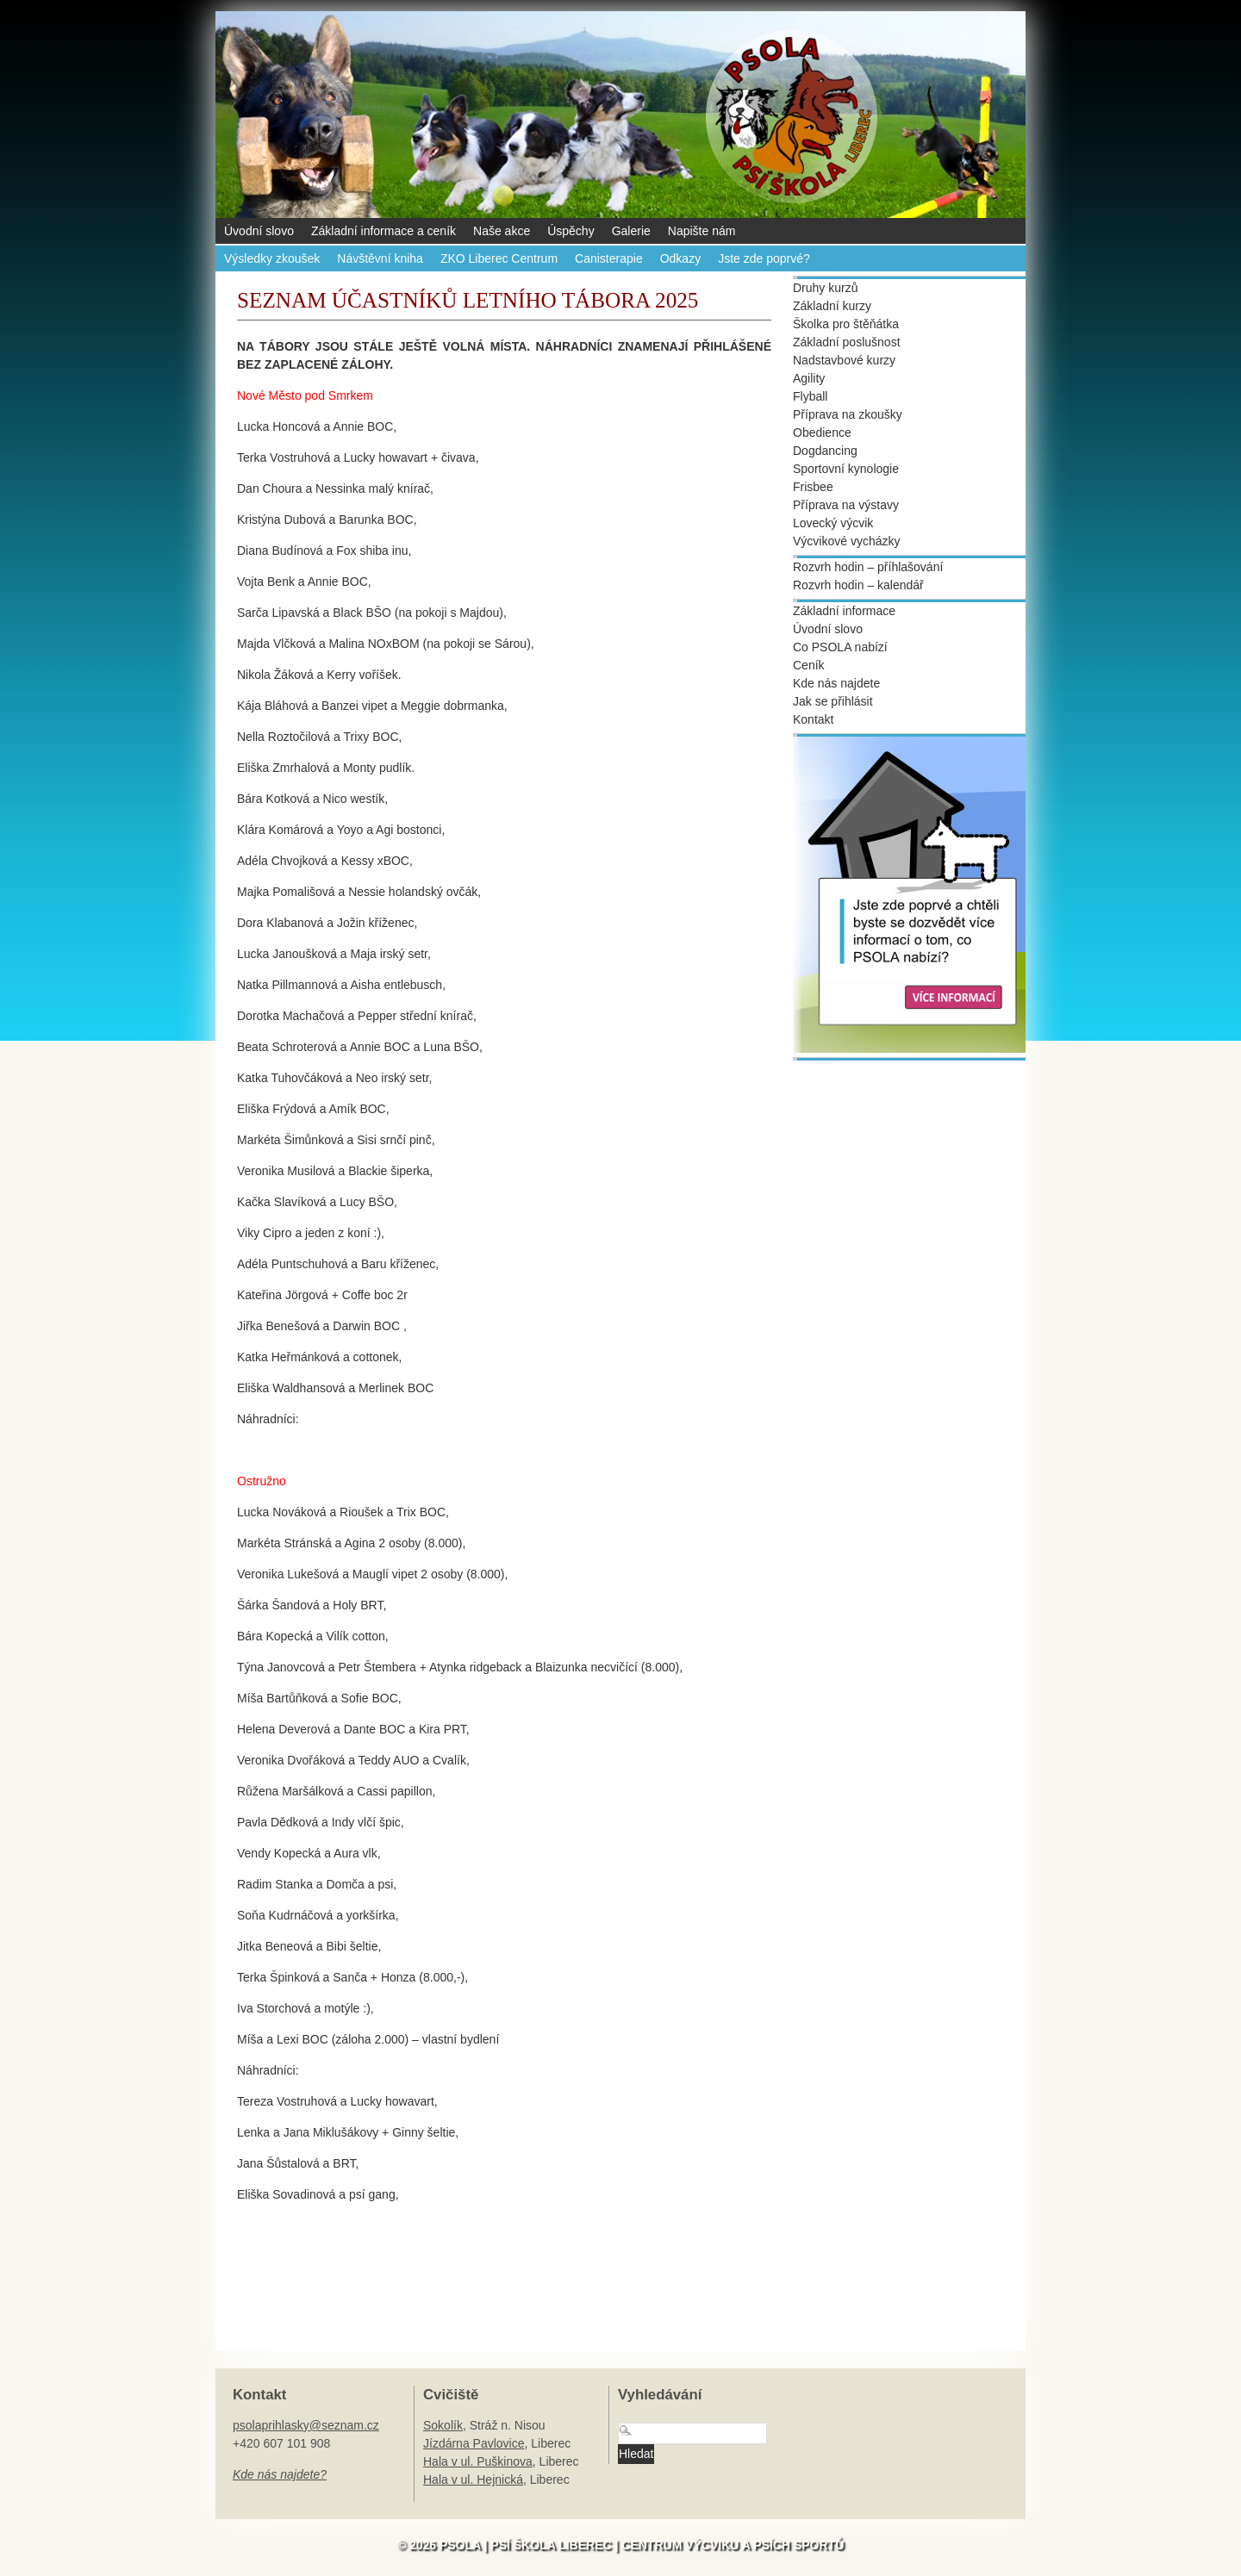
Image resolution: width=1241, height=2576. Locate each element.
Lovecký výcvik (833, 523)
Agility (809, 378)
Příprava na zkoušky (847, 414)
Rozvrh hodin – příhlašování (868, 567)
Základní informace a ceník (383, 231)
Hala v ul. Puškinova (478, 2461)
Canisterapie (609, 258)
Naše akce (501, 231)
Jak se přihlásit (833, 701)
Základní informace (844, 611)
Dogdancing (825, 450)
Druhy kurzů (825, 288)
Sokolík (443, 2425)
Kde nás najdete (836, 683)
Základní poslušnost (847, 342)
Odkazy (680, 258)
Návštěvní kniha (380, 258)
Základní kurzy (832, 306)
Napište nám (702, 231)
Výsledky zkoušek (272, 258)
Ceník (809, 665)
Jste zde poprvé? (764, 258)
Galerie (631, 231)
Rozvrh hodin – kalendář (858, 585)
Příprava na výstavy (846, 505)
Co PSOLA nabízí (840, 647)
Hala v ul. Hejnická (473, 2479)
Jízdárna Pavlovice (474, 2443)
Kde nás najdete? (280, 2474)
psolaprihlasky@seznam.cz (306, 2425)
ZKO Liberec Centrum (499, 258)
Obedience (822, 432)
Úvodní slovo (259, 231)
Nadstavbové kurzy (844, 360)
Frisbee (813, 487)
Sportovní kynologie (846, 469)
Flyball (810, 396)
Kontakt (813, 719)
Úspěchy (570, 231)
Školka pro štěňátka (846, 324)
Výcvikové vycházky (846, 541)
